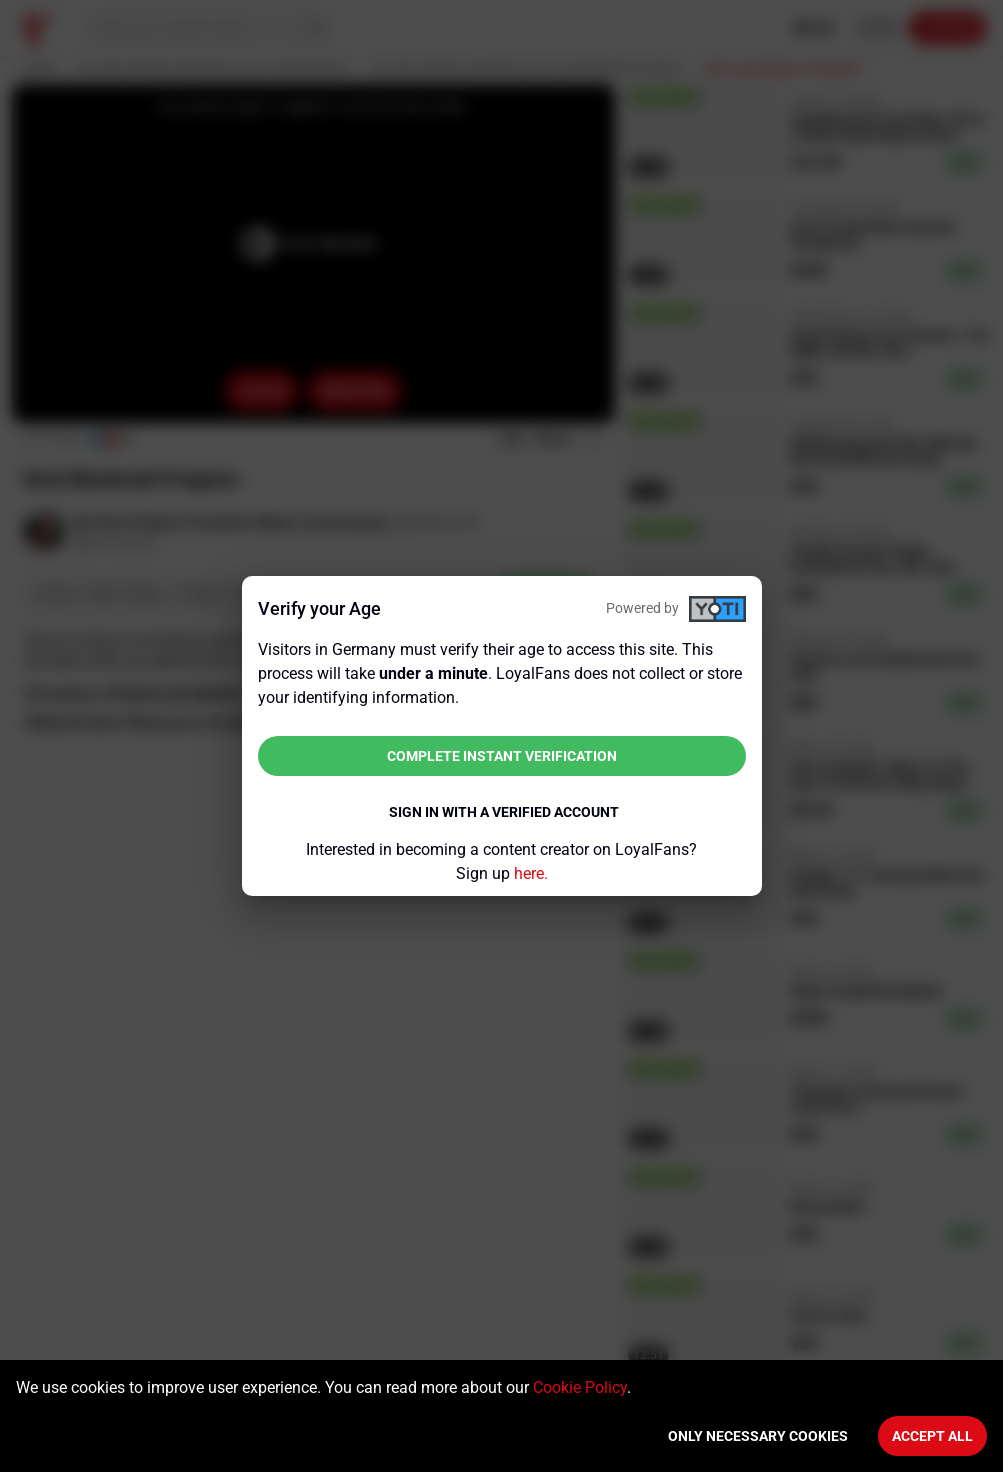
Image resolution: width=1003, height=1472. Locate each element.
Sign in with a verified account (504, 812)
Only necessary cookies (758, 1436)
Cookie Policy (580, 1387)
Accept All (932, 1436)
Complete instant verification (502, 756)
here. (531, 873)
